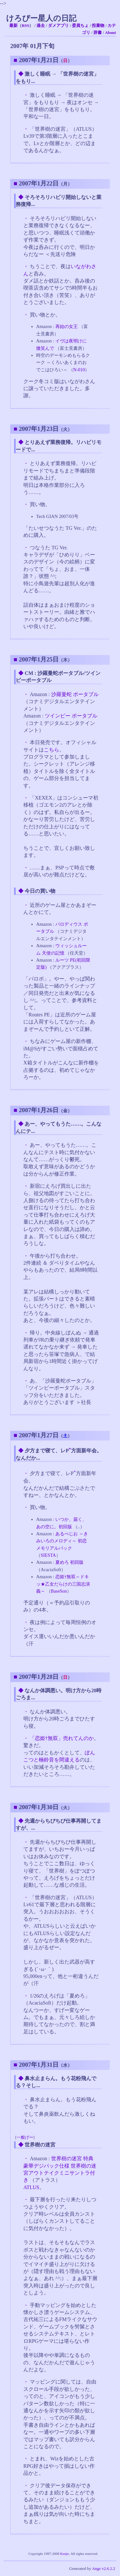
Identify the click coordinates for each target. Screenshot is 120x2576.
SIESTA (48, 1555)
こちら (51, 749)
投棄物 (98, 25)
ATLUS (31, 2187)
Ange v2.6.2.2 (103, 2568)
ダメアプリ (58, 25)
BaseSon (59, 1591)
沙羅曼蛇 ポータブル (75, 694)
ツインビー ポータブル (71, 715)
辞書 (97, 32)
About (110, 32)
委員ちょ (80, 25)
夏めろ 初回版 (69, 1562)
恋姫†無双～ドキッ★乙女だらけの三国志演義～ (63, 1584)
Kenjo (64, 2553)
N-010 (79, 369)
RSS (25, 25)
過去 (40, 25)
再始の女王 (66, 326)
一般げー (25, 2137)
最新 (13, 25)
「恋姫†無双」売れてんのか (62, 1738)
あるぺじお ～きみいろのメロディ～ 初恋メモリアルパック (62, 1541)
